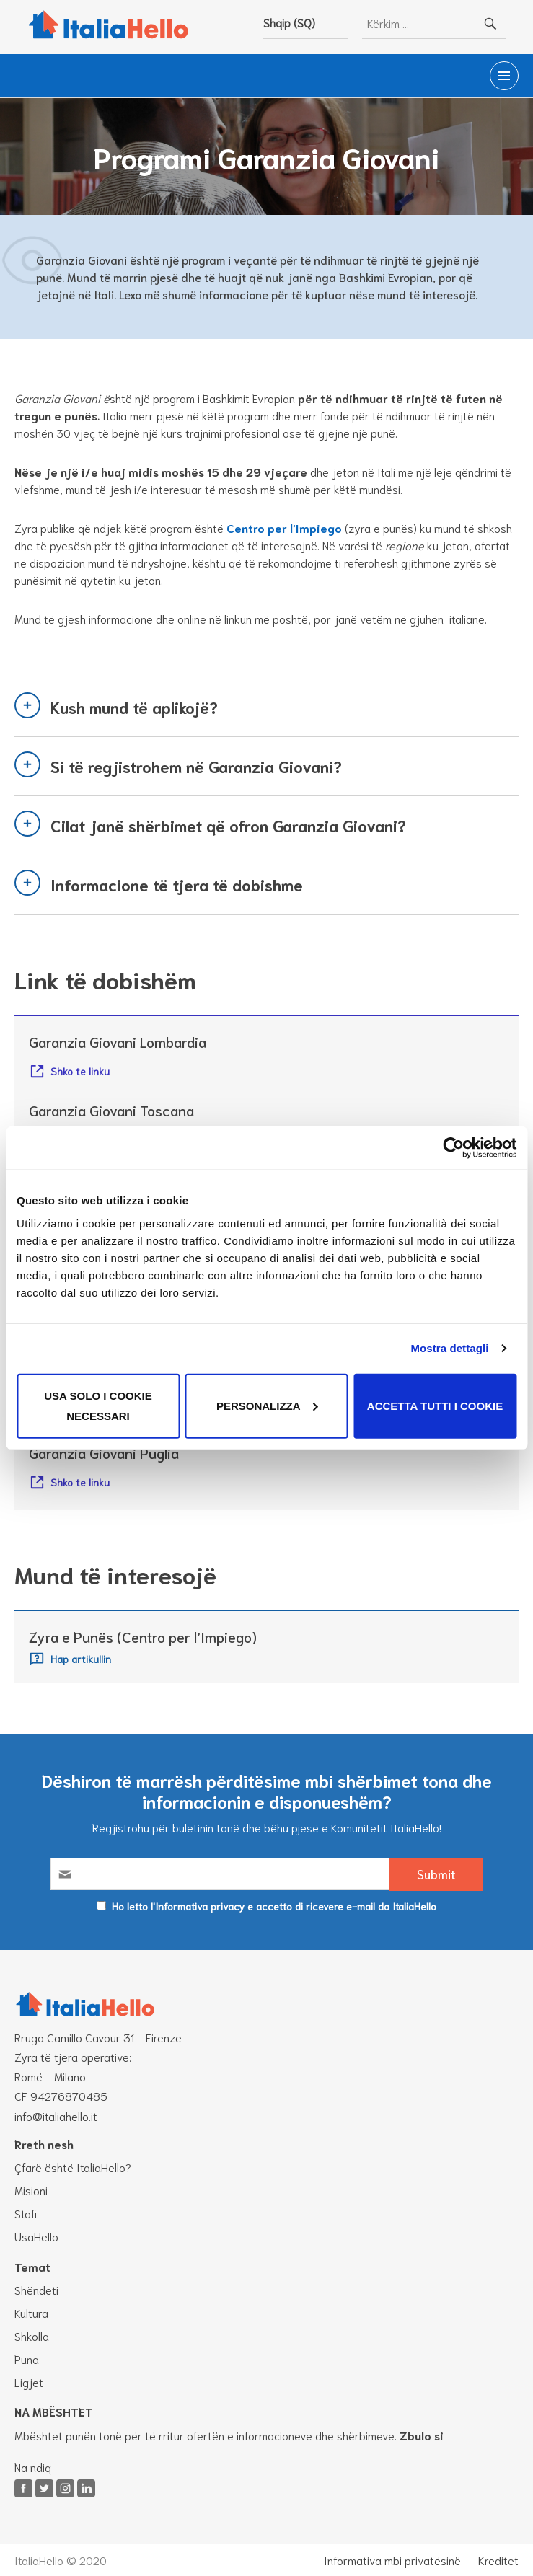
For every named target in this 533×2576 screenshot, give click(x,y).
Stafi (25, 2212)
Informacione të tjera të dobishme (176, 884)
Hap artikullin (80, 1658)
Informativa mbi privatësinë (392, 2559)
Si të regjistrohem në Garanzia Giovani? (196, 766)
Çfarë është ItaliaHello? (72, 2166)
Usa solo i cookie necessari (97, 1405)
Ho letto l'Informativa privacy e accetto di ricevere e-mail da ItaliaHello (274, 1906)
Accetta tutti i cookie (435, 1405)
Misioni (31, 2189)
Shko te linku (80, 1070)
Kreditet (498, 2559)
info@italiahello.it (55, 2115)
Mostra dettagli (449, 1348)
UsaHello (36, 2236)
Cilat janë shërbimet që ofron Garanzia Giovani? (228, 825)
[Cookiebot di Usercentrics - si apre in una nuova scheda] (453, 1148)
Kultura (31, 2312)
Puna (26, 2358)
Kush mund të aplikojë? (134, 707)
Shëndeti (36, 2289)
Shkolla (31, 2335)
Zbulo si (422, 2435)
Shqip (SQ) (289, 22)
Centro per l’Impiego (284, 527)
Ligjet (28, 2381)
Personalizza (267, 1405)
